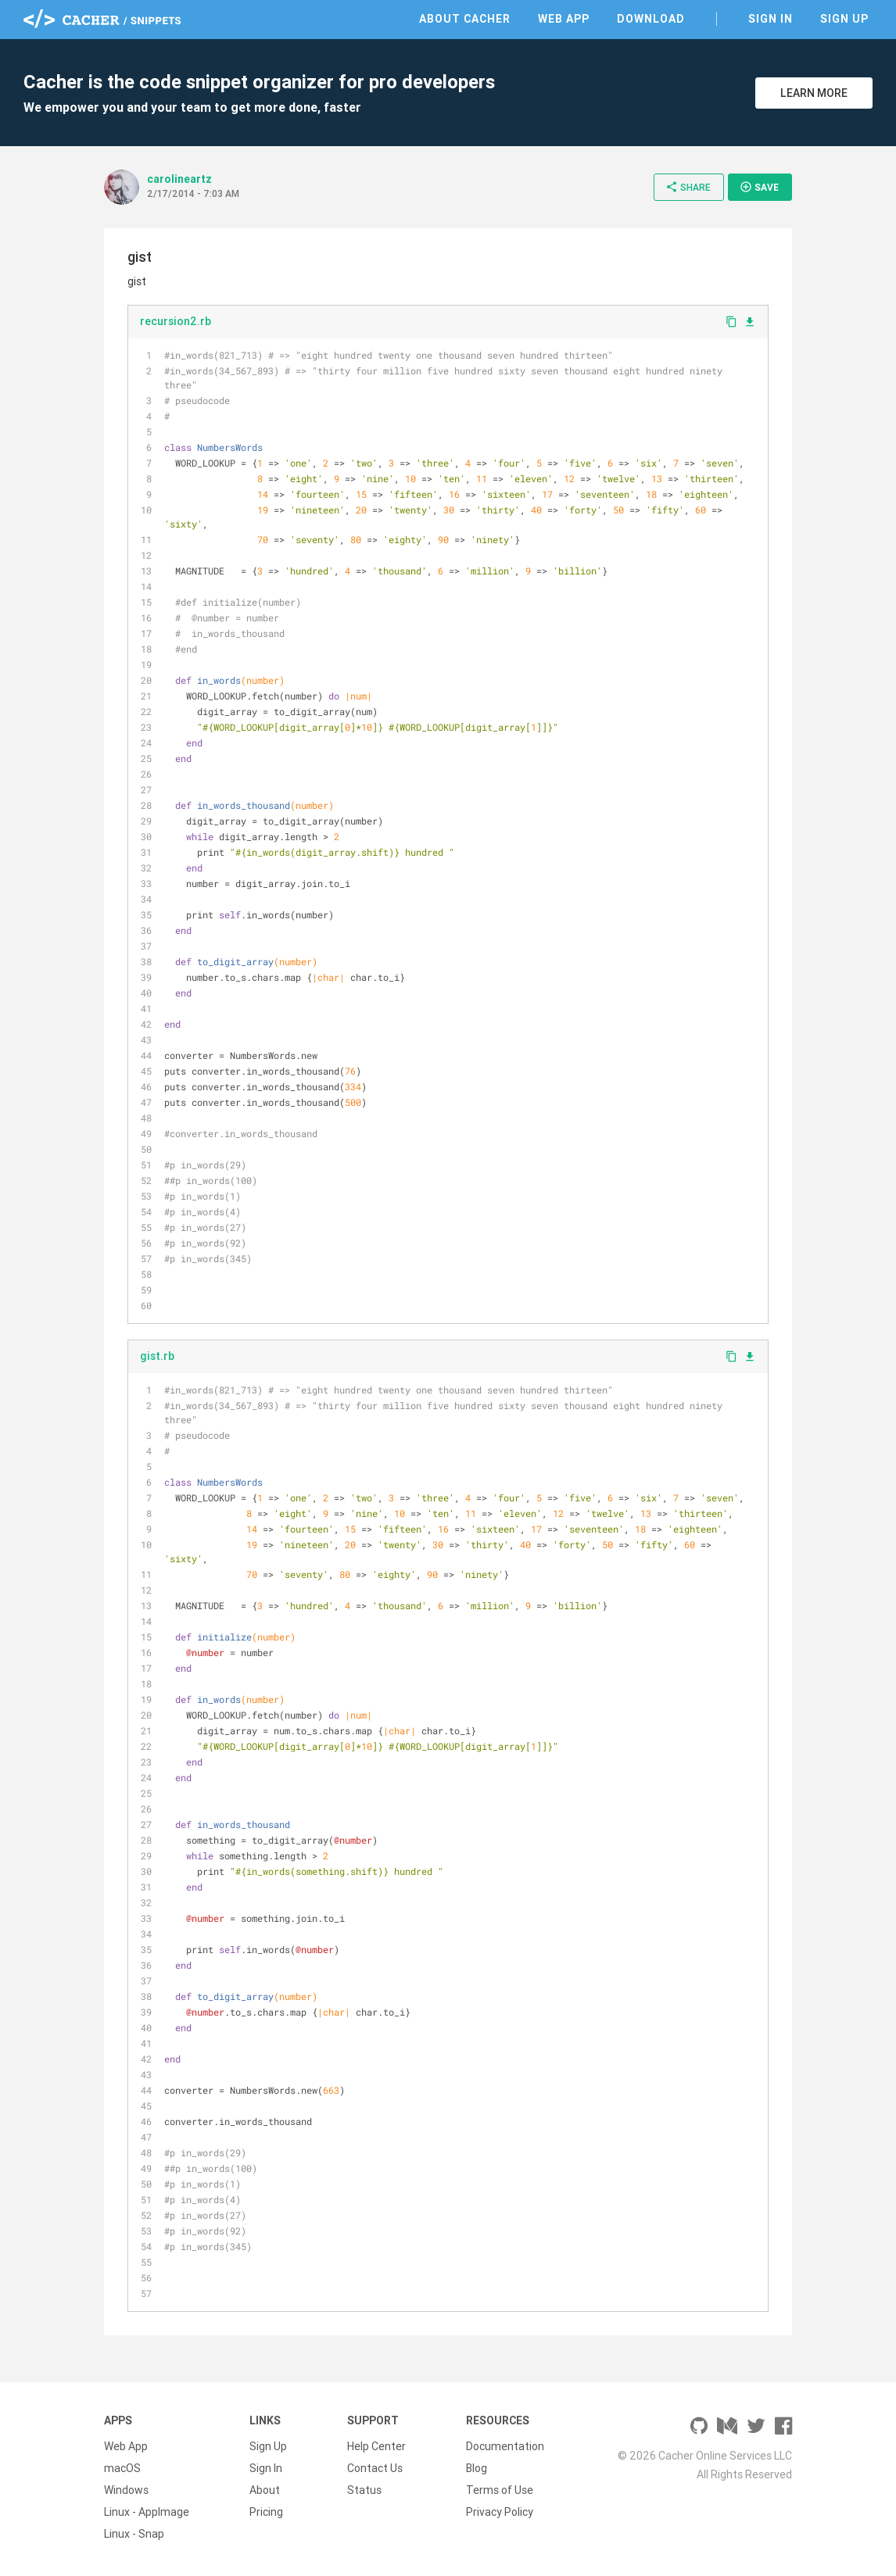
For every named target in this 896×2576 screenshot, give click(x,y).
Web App (564, 19)
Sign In (770, 19)
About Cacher (465, 19)
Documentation (505, 2446)
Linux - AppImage (146, 2512)
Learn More (814, 93)
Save (759, 187)
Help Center (376, 2446)
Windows (126, 2490)
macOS (122, 2468)
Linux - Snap (134, 2534)
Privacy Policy (499, 2512)
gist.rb (157, 1356)
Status (364, 2490)
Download (651, 19)
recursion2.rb (175, 321)
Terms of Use (499, 2490)
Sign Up (844, 19)
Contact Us (375, 2468)
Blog (476, 2468)
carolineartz (179, 179)
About (264, 2490)
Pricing (266, 2512)
